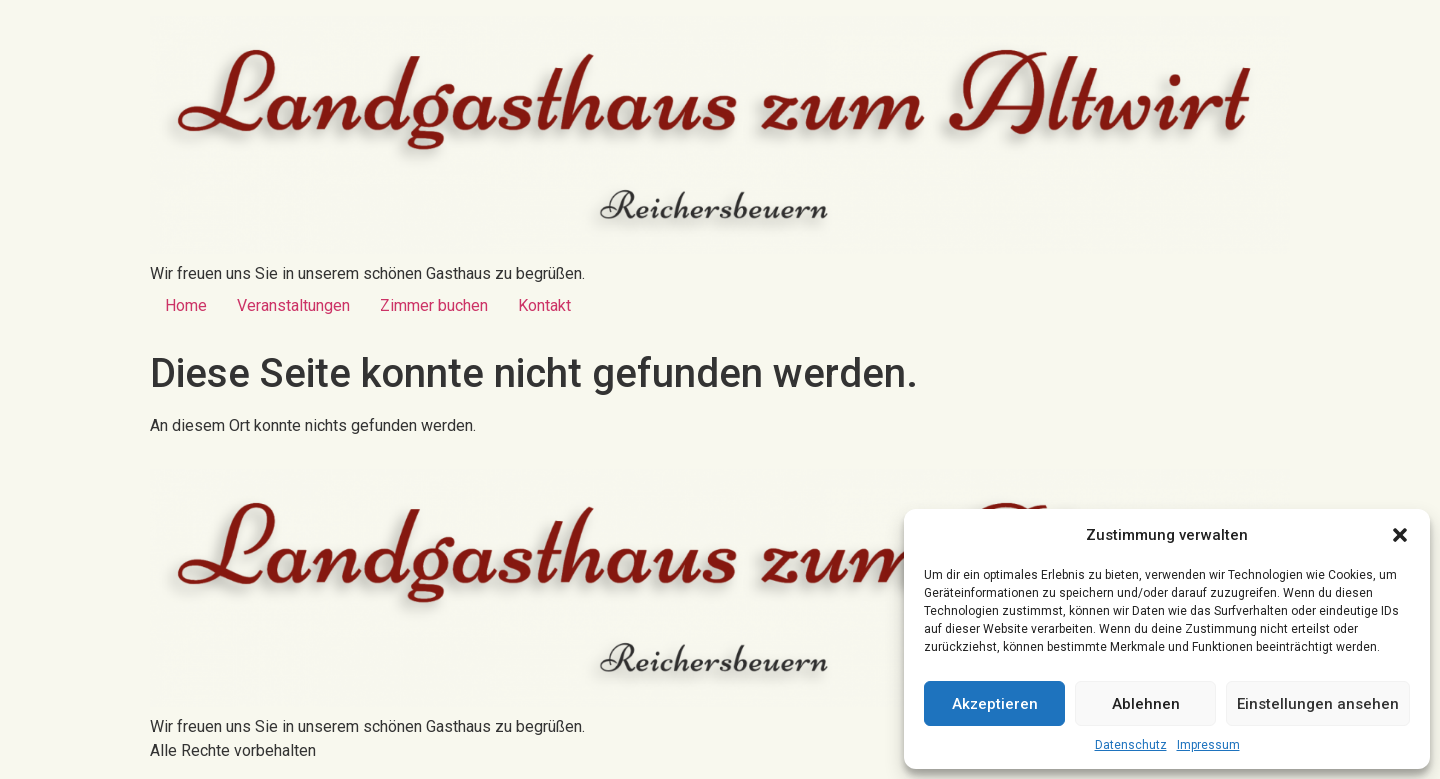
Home (186, 305)
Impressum (1208, 745)
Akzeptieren (995, 704)
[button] (1400, 535)
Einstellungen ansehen (1318, 704)
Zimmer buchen (434, 305)
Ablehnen (1146, 704)
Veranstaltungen (293, 305)
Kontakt (544, 305)
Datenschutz (1131, 745)
